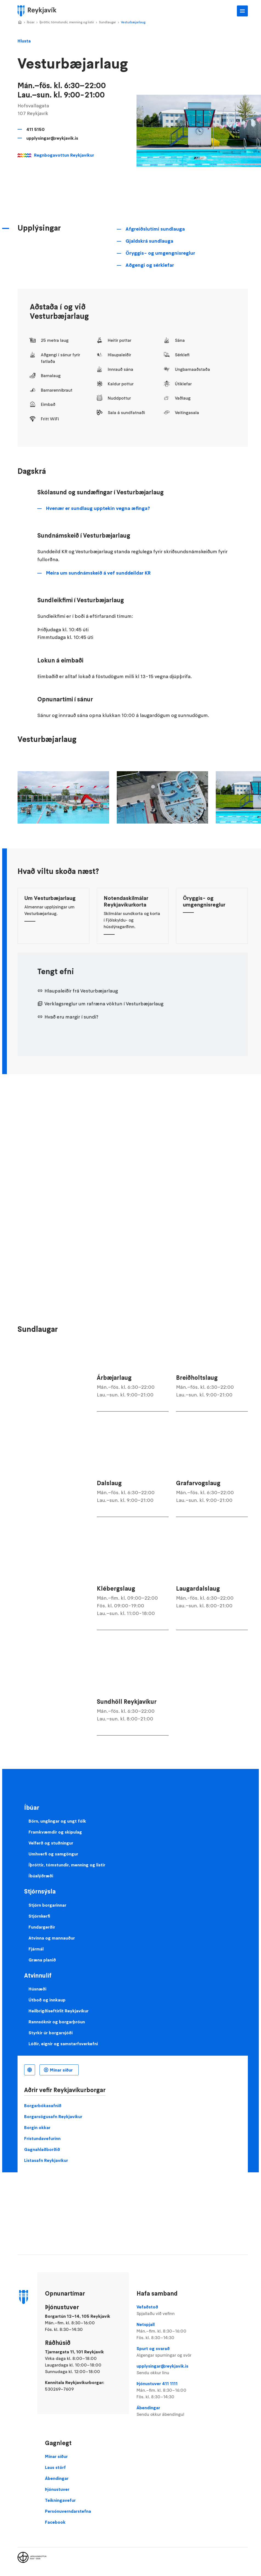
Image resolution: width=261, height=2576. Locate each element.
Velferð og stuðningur (51, 1843)
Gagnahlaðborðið (42, 2149)
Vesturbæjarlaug (133, 22)
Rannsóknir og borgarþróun (57, 2021)
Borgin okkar (37, 2127)
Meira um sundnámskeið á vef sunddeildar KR (98, 573)
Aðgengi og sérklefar (150, 265)
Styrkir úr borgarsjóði (51, 2032)
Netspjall (172, 2331)
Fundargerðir (42, 1927)
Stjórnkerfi (39, 1916)
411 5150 (35, 129)
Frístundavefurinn (42, 2138)
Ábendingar (172, 2411)
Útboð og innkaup (47, 2000)
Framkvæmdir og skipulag (55, 1832)
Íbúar (31, 22)
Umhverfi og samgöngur (53, 1854)
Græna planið (42, 1960)
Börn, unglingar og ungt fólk (57, 1821)
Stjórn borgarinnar (47, 1905)
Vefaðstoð (172, 2310)
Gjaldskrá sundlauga (149, 241)
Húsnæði (37, 1989)
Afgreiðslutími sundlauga (155, 229)
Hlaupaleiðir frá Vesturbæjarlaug (81, 991)
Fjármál (36, 1949)
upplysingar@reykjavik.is (52, 138)
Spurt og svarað (172, 2352)
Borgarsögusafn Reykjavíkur (53, 2116)
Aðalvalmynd (242, 10)
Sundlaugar (107, 22)
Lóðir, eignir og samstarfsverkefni (63, 2043)
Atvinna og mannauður (52, 1938)
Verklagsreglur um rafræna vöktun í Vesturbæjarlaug (103, 1003)
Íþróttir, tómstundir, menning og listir (66, 22)
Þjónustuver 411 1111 (172, 2390)
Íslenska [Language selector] (29, 2069)
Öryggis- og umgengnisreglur (160, 253)
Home (19, 22)
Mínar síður (61, 2070)
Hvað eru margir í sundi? (71, 1017)
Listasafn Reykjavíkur (46, 2160)
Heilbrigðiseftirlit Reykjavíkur (59, 2010)
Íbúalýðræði (41, 1875)
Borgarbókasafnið (42, 2105)
